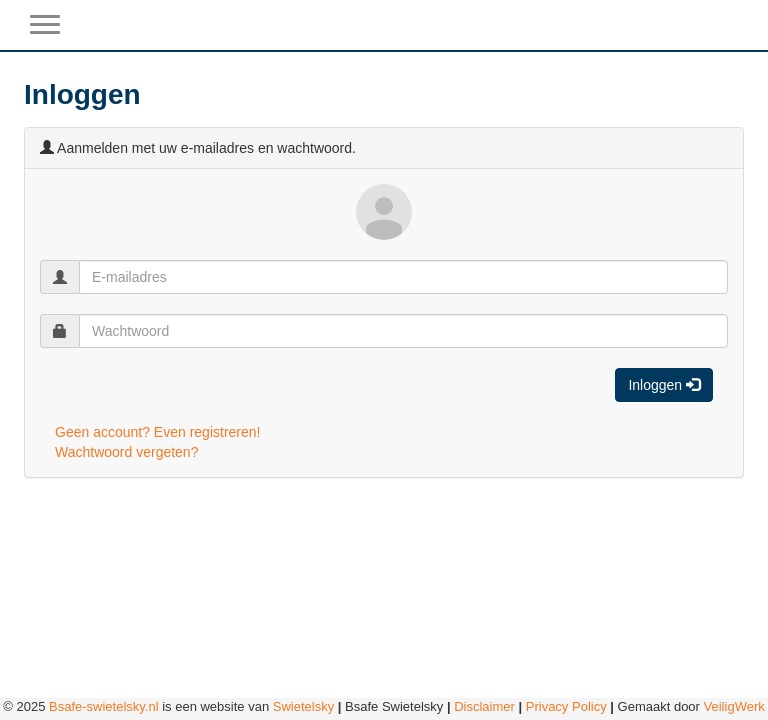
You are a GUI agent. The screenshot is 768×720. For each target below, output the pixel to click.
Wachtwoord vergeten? (126, 452)
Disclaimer (484, 706)
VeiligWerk (734, 706)
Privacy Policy (566, 706)
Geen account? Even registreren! (157, 432)
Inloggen (664, 385)
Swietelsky (303, 706)
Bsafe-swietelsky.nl (104, 706)
